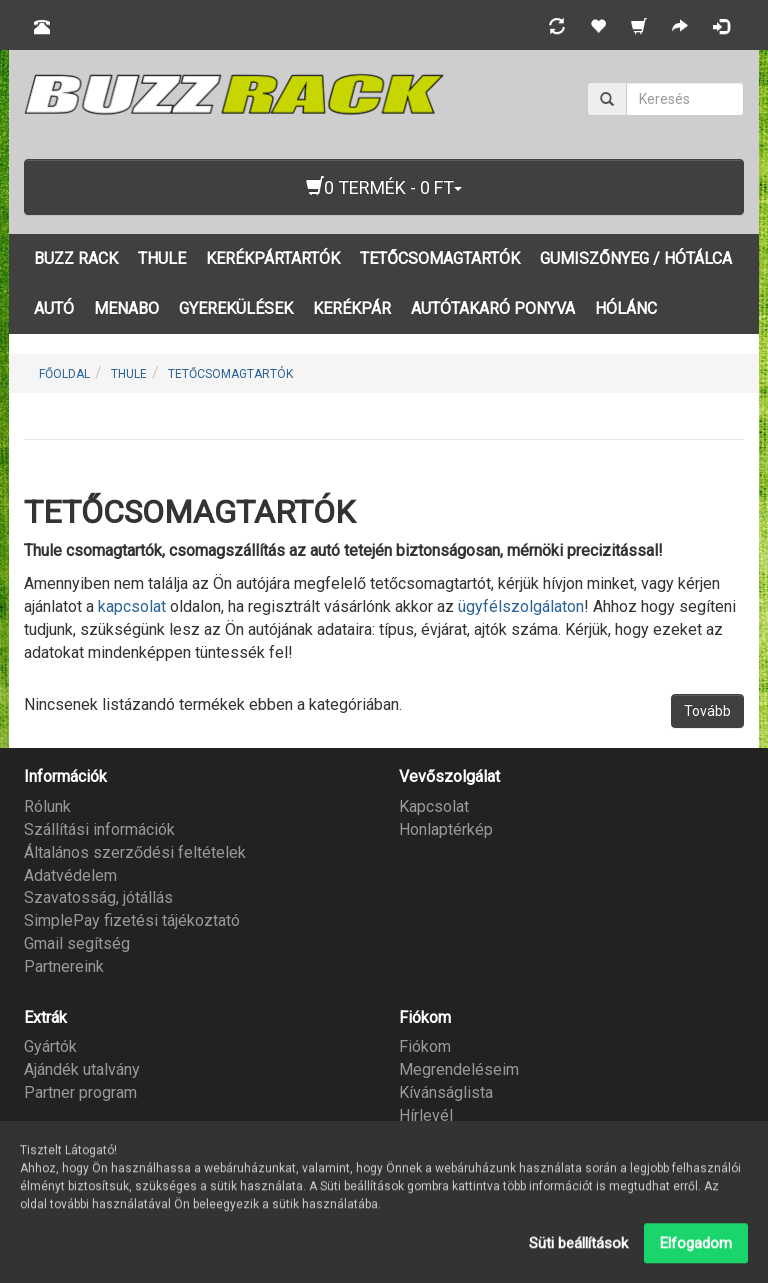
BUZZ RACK (76, 258)
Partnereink (64, 966)
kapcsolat (134, 606)
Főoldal (64, 374)
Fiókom (425, 1046)
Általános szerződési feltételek (135, 852)
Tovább (707, 711)
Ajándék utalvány (82, 1069)
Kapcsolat (434, 806)
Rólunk (47, 806)
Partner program (80, 1092)
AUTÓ (54, 308)
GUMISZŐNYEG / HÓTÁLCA (636, 258)
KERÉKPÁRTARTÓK (273, 258)
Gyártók (50, 1046)
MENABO (126, 308)
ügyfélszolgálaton (521, 606)
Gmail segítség (77, 943)
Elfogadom (696, 1248)
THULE (162, 258)
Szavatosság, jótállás (98, 897)
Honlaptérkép (446, 829)
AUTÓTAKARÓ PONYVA (493, 308)
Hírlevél (426, 1115)
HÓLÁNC (626, 308)
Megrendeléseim (459, 1069)
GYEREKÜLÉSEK (236, 308)
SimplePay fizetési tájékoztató (132, 920)
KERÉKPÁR (352, 308)
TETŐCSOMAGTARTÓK (440, 258)
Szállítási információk (99, 829)
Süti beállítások (578, 1248)
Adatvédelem (70, 875)
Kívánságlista (446, 1092)
